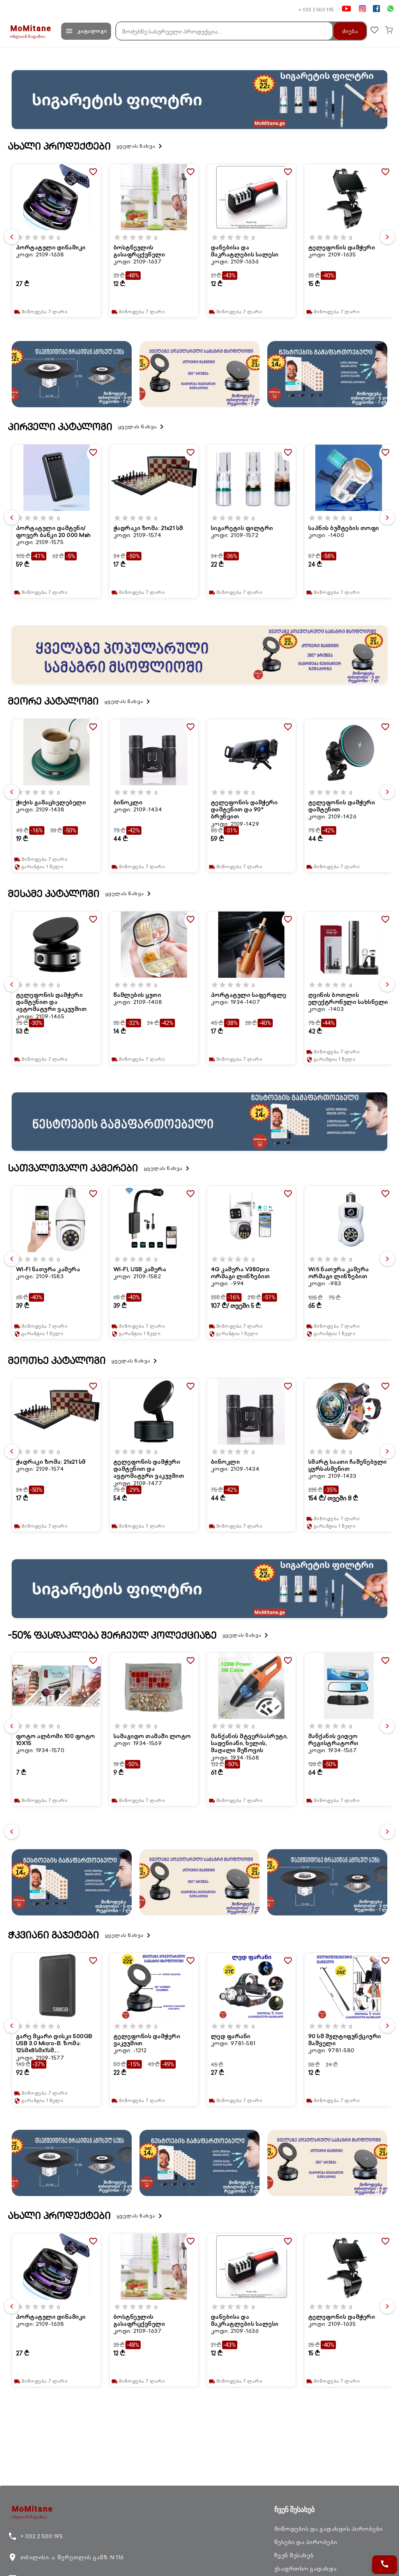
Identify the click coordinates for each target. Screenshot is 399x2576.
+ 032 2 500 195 (316, 9)
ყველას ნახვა (141, 146)
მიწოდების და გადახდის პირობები (328, 2529)
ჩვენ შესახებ (294, 2555)
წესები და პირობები (305, 2542)
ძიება (346, 31)
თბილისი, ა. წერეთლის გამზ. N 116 (66, 2557)
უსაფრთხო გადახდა (305, 2568)
